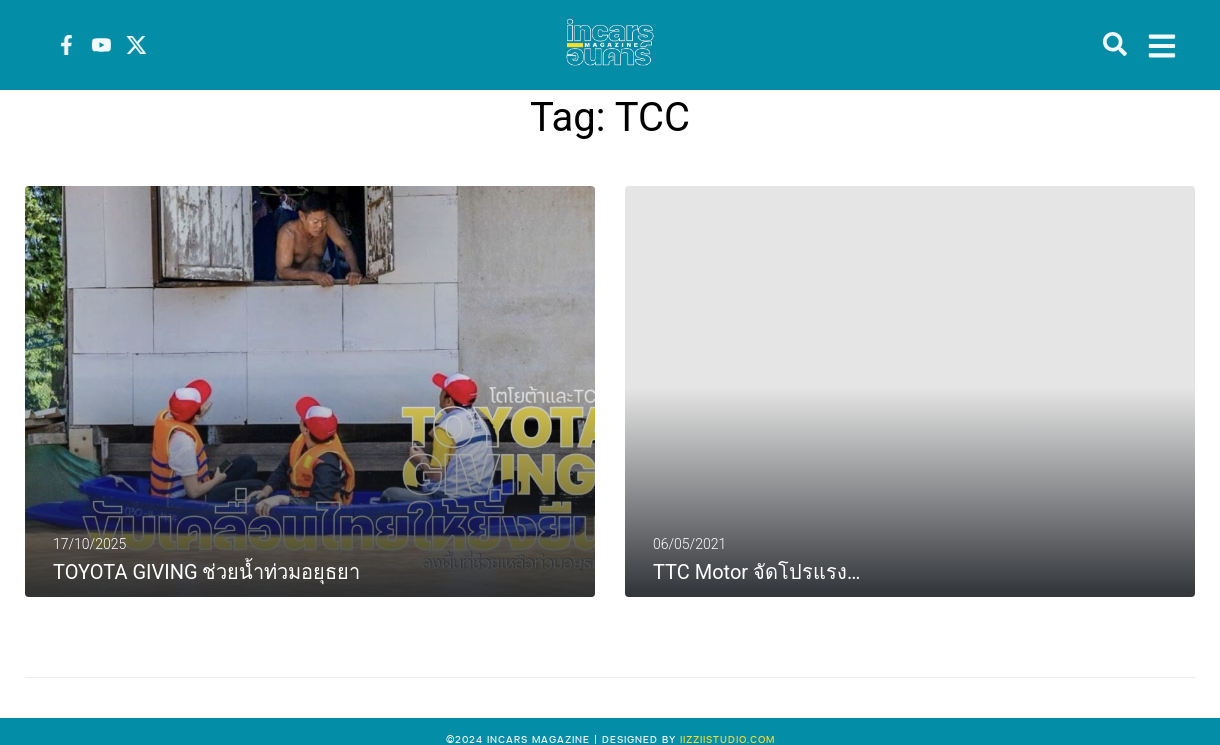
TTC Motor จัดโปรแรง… (756, 572)
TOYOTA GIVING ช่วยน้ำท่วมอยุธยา (206, 572)
